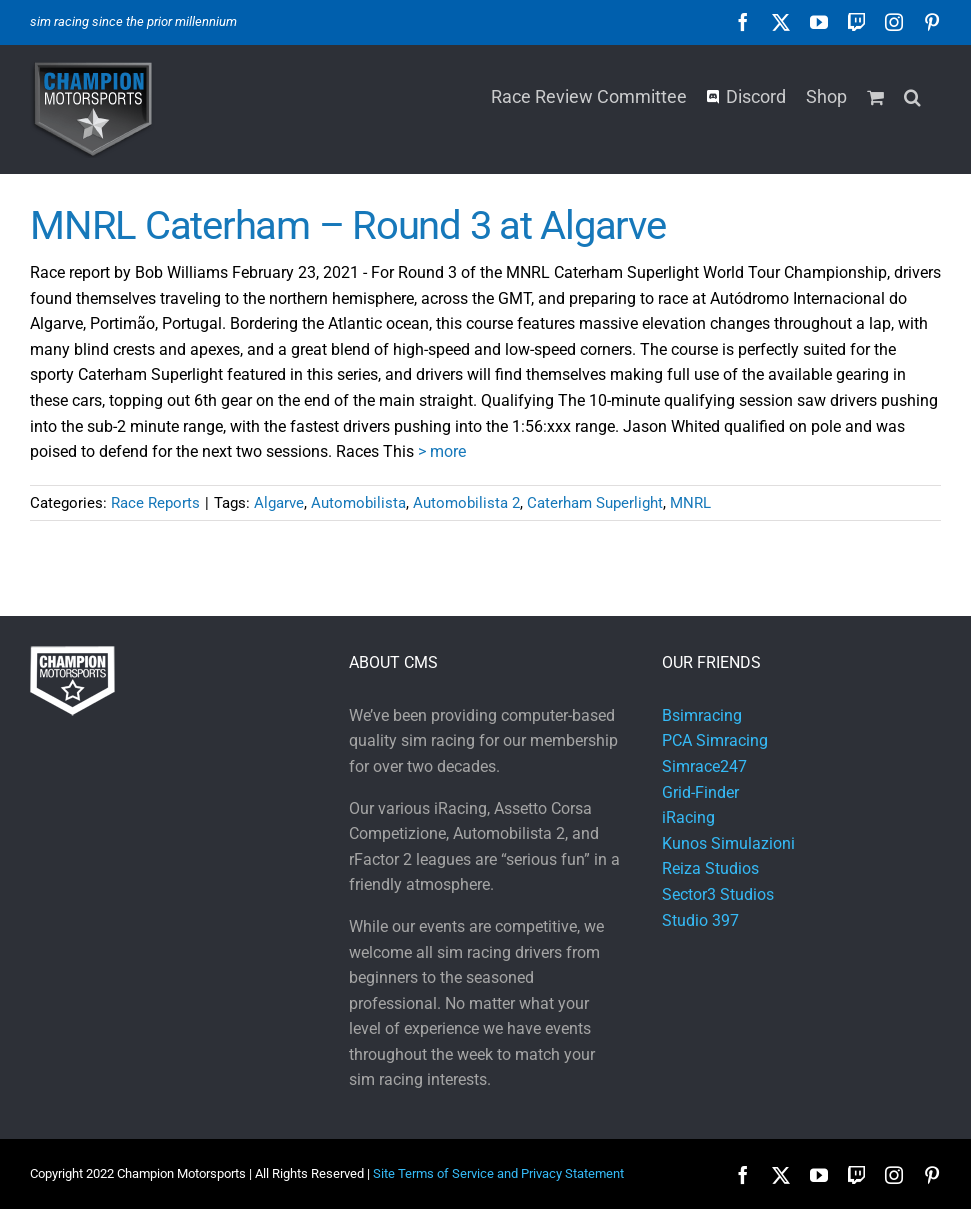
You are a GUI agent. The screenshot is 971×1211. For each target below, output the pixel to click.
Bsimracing (702, 715)
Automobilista (358, 503)
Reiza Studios (710, 868)
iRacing (688, 817)
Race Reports (155, 503)
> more (442, 451)
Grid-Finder (700, 792)
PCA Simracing (715, 740)
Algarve (279, 503)
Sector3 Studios (718, 894)
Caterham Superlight (595, 503)
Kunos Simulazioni (728, 843)
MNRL (690, 503)
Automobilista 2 (466, 503)
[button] (912, 95)
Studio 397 (700, 920)
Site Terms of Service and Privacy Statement (498, 1173)
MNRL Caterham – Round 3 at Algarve (348, 225)
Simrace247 (704, 766)
